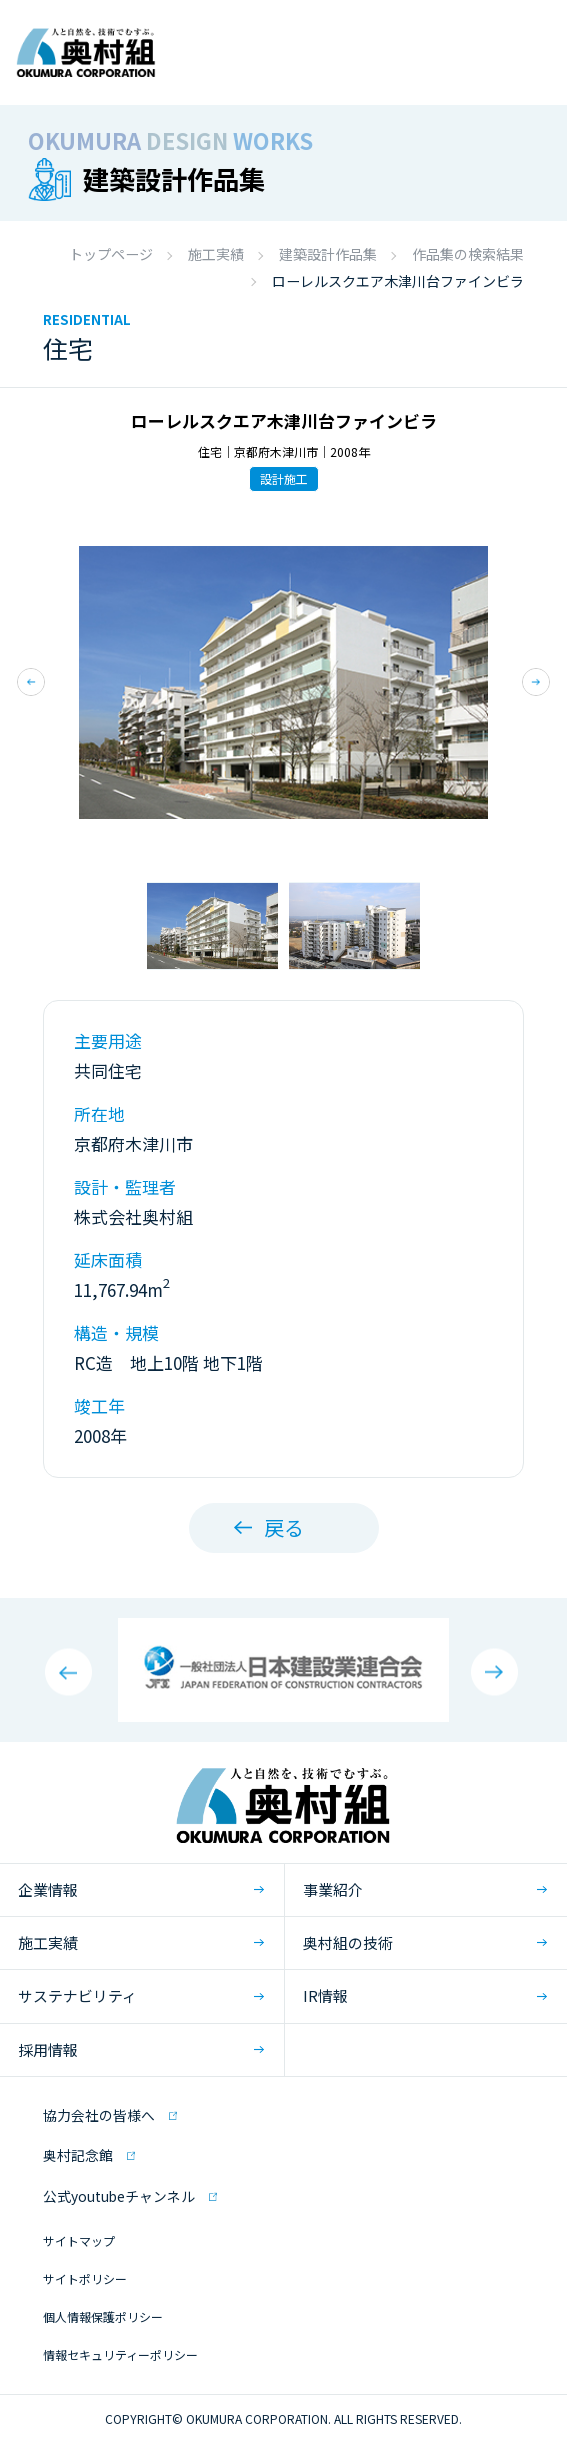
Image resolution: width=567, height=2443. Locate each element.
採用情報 (48, 2049)
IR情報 (325, 1995)
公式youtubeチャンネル (119, 2196)
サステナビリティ (77, 1995)
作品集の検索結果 (468, 254)
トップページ (111, 254)
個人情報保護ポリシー (103, 2316)
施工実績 (216, 254)
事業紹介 (333, 1889)
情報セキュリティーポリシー (120, 2354)
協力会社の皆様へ (99, 2115)
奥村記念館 (78, 2155)
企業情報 (48, 1889)
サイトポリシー (85, 2278)
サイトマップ (79, 2240)
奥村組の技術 (348, 1942)
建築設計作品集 (328, 254)
